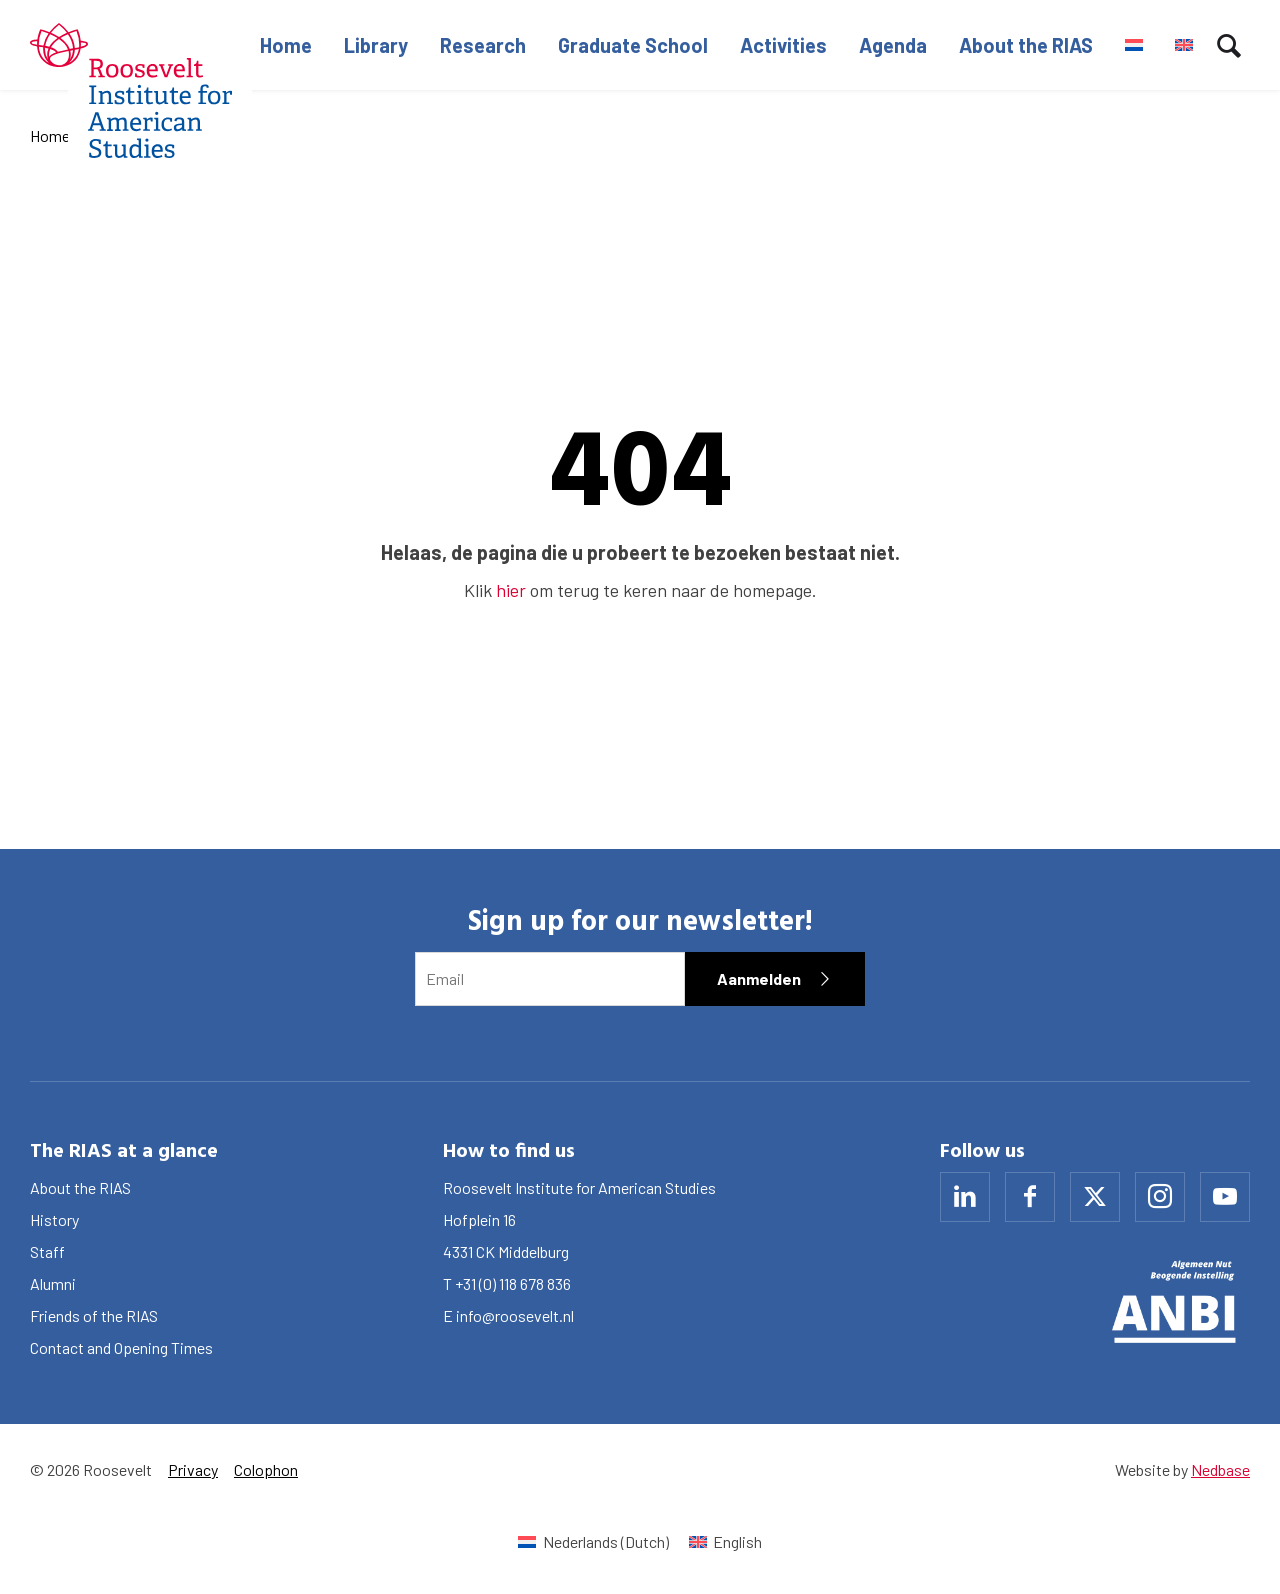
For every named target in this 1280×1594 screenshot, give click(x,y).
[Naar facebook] (1030, 1197)
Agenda (893, 45)
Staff (47, 1251)
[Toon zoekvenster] (1229, 45)
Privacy (193, 1469)
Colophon (266, 1469)
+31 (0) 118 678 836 (513, 1283)
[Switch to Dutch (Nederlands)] (593, 1541)
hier (511, 590)
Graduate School (633, 45)
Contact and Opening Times (121, 1347)
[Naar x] (1095, 1197)
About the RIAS (1026, 45)
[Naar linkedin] (965, 1197)
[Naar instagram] (1160, 1197)
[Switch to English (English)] (725, 1541)
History (54, 1219)
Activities (783, 45)
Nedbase (1220, 1469)
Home (286, 45)
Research (483, 45)
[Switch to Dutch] (1134, 45)
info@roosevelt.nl (515, 1315)
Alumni (53, 1283)
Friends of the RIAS (94, 1315)
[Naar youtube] (1225, 1197)
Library (376, 45)
